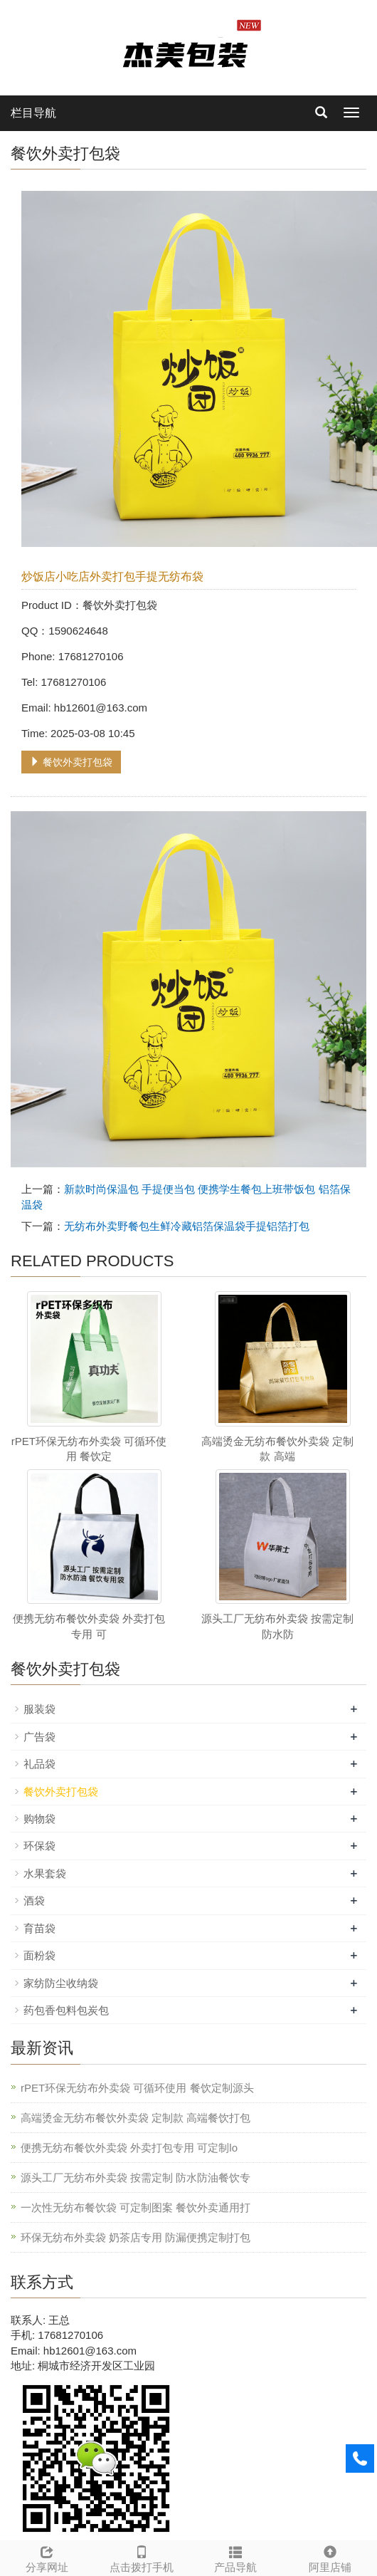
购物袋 (39, 1819)
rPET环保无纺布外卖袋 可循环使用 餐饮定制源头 (137, 2088)
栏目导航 (33, 113)
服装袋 (39, 1709)
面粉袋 (39, 1955)
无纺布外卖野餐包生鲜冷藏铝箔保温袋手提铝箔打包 (186, 1226)
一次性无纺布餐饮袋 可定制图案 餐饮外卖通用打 (135, 2207)
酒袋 (34, 1900)
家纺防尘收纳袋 (60, 1983)
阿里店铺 (330, 2557)
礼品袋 (39, 1764)
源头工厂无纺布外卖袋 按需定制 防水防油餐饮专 (135, 2177)
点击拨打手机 (142, 2557)
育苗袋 (39, 1928)
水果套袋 (44, 1873)
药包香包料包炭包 (66, 2010)
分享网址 (47, 2557)
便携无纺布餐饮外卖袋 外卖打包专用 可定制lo (129, 2148)
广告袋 (39, 1737)
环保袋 (39, 1846)
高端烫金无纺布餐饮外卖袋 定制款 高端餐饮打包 (135, 2118)
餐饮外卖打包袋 (71, 762)
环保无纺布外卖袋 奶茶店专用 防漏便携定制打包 (135, 2237)
